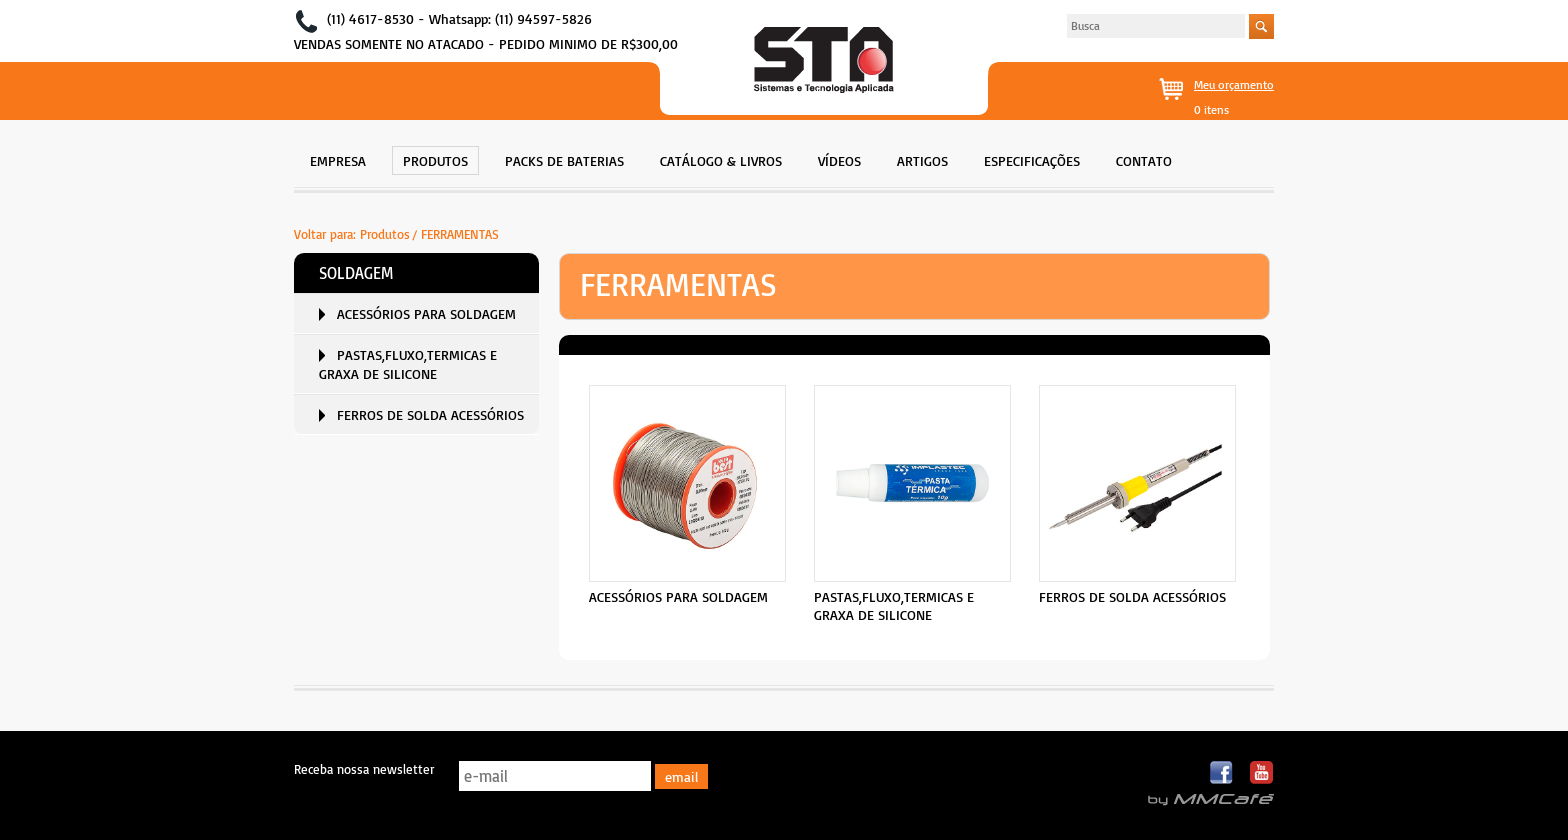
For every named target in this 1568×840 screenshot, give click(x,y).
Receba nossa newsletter (364, 769)
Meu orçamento (1234, 84)
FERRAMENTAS (460, 234)
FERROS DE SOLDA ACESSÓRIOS (430, 414)
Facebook (1222, 773)
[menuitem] (338, 158)
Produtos (385, 234)
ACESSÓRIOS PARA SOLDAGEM (426, 313)
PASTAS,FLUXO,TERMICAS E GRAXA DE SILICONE (408, 364)
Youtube (1261, 773)
